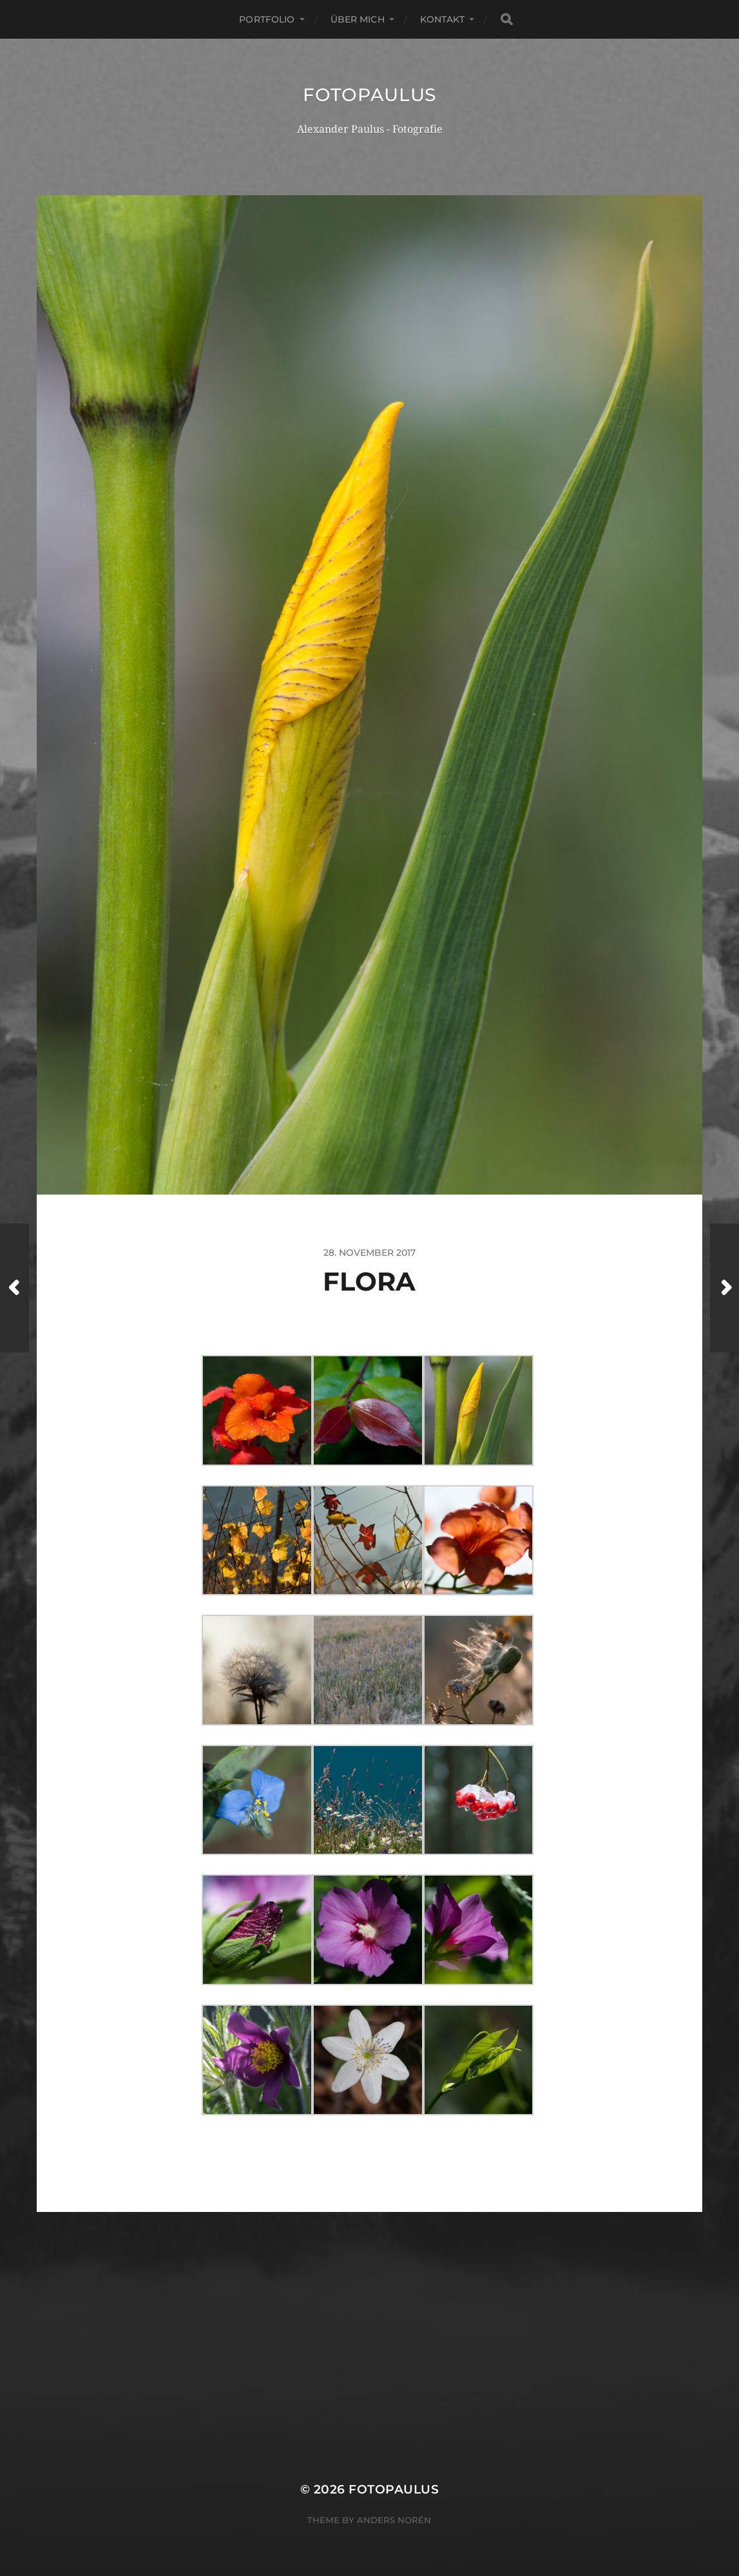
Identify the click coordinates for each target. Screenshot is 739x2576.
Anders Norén (394, 2520)
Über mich (358, 19)
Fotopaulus (369, 95)
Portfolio (266, 19)
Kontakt (442, 19)
